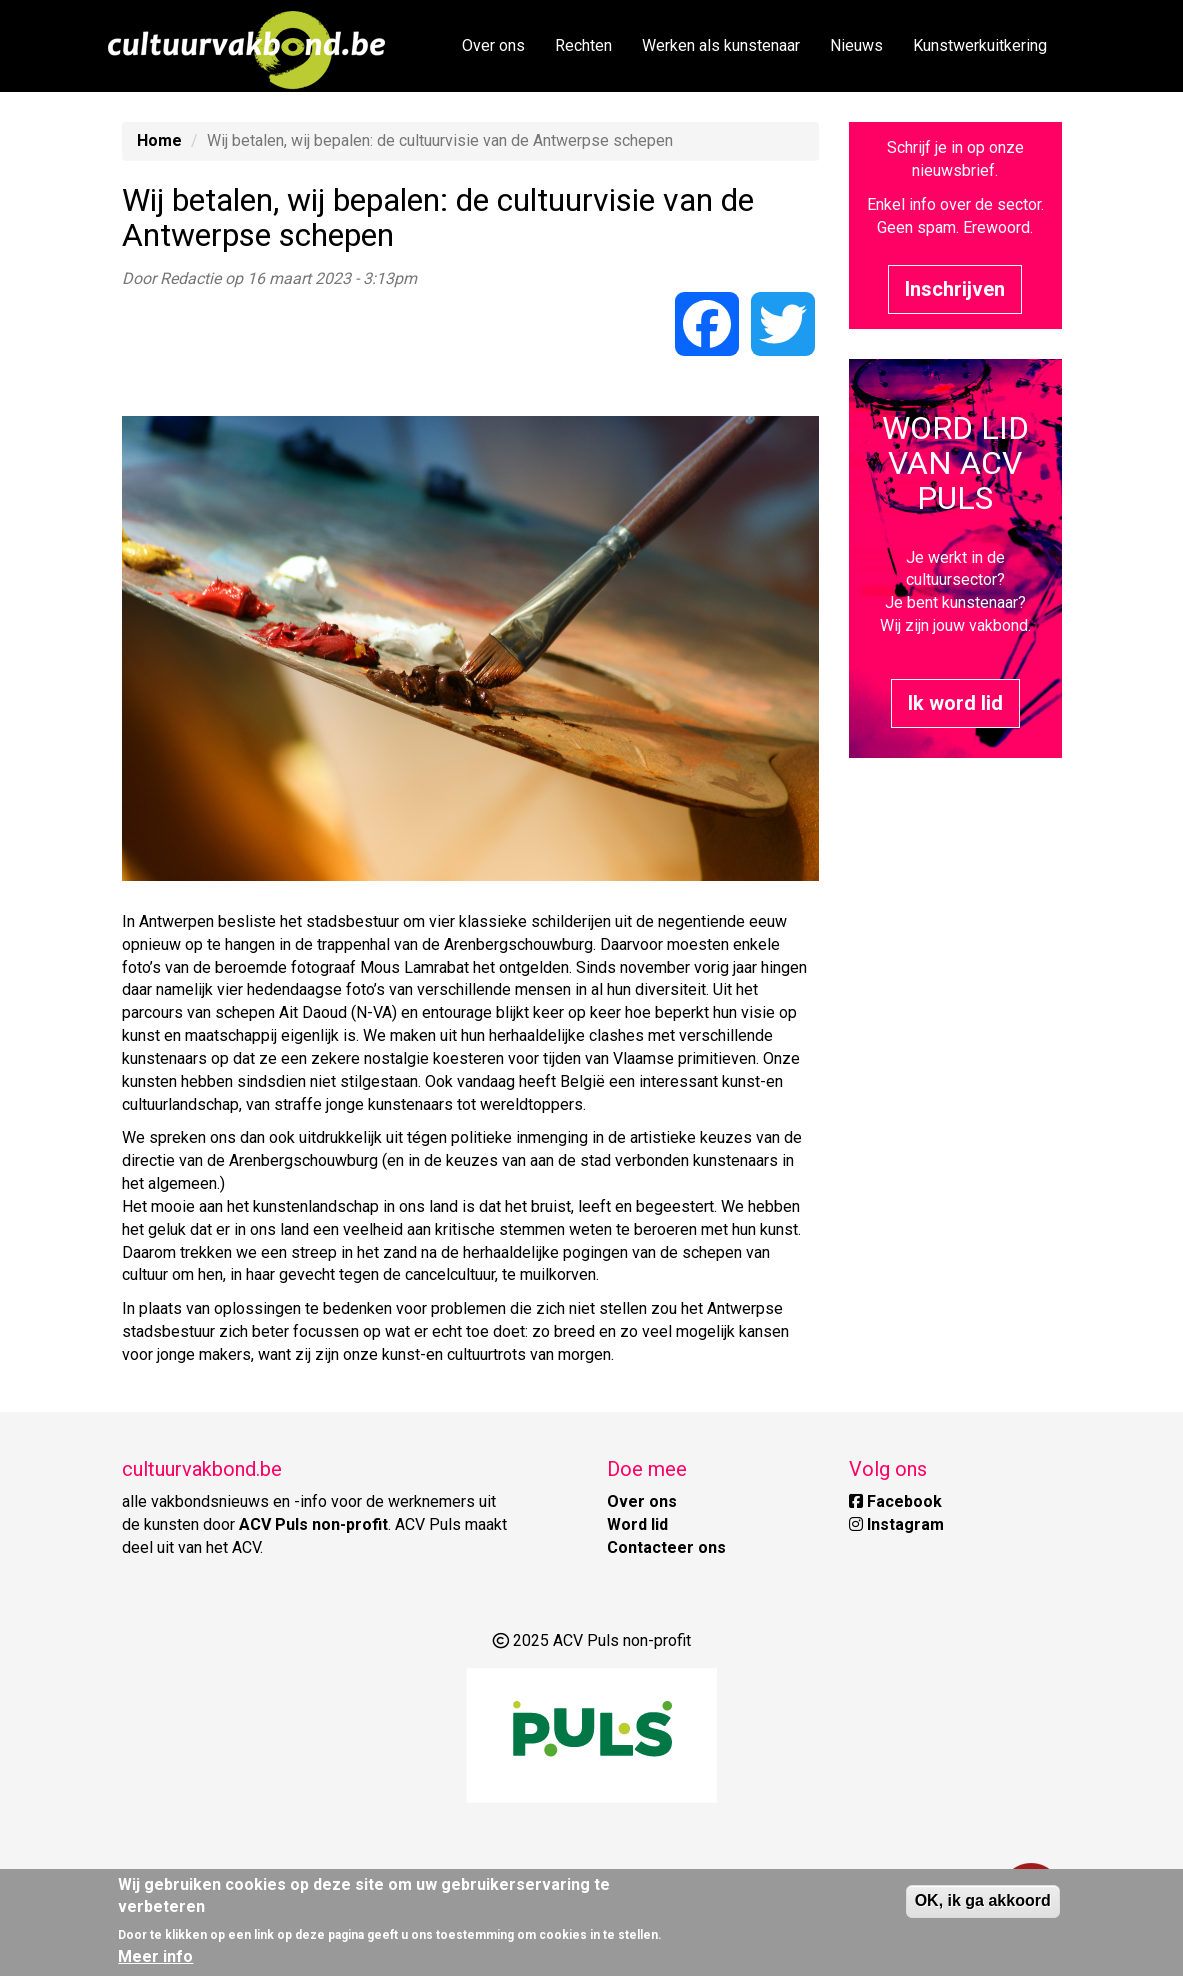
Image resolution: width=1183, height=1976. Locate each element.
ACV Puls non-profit (313, 1524)
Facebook (895, 1501)
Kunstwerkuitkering (980, 45)
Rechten (583, 45)
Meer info (155, 1956)
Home (159, 140)
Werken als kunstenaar (721, 45)
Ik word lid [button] (955, 703)
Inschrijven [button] (955, 289)
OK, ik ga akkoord (983, 1900)
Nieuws (856, 45)
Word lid (637, 1524)
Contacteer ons (666, 1547)
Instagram (896, 1524)
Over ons (493, 45)
